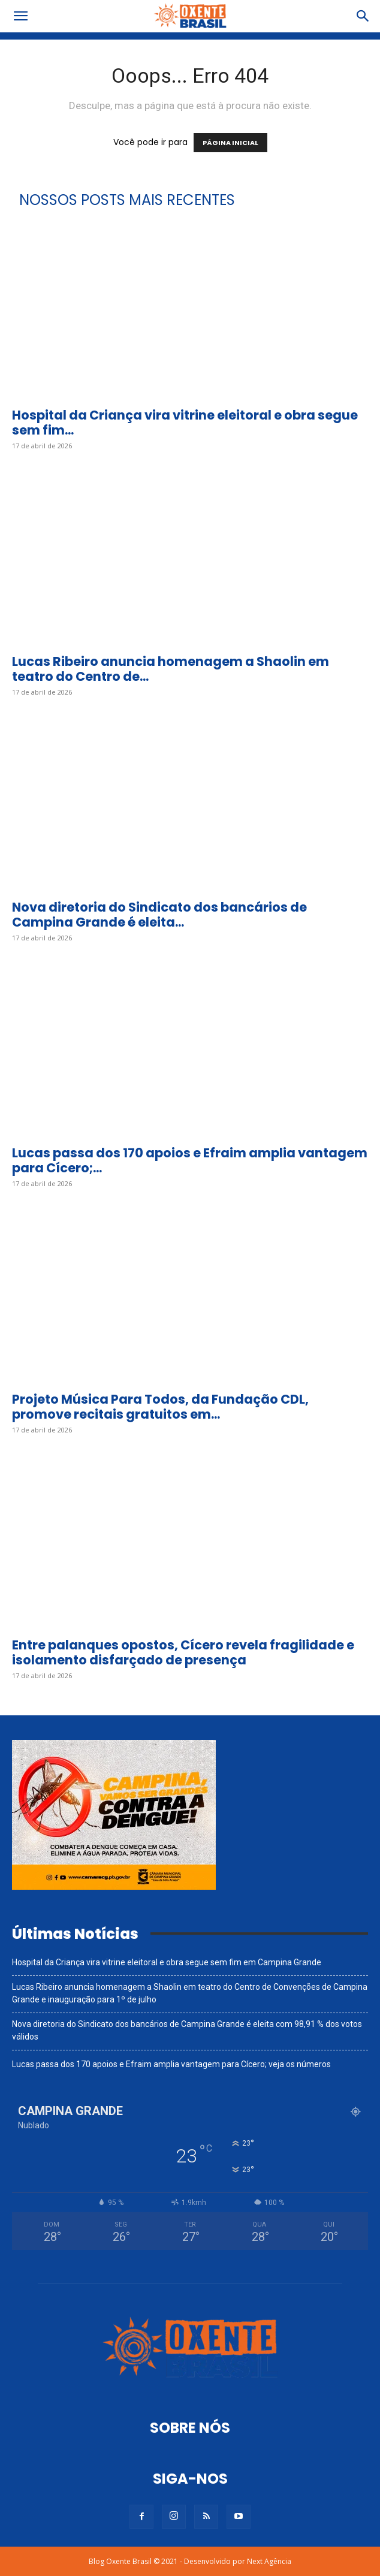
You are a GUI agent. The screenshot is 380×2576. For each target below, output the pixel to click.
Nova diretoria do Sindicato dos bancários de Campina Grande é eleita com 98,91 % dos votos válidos (187, 2030)
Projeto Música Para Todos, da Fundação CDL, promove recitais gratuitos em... (160, 1406)
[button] (20, 16)
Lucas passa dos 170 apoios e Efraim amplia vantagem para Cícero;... (189, 1160)
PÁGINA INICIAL (230, 142)
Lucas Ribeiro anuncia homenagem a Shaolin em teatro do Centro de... (170, 669)
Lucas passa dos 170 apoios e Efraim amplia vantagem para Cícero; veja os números (171, 2064)
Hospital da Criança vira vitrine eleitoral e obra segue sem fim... (185, 422)
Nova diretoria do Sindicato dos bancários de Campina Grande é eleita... (159, 914)
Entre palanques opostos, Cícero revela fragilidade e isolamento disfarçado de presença (183, 1652)
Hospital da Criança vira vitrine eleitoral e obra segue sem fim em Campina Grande (166, 1962)
